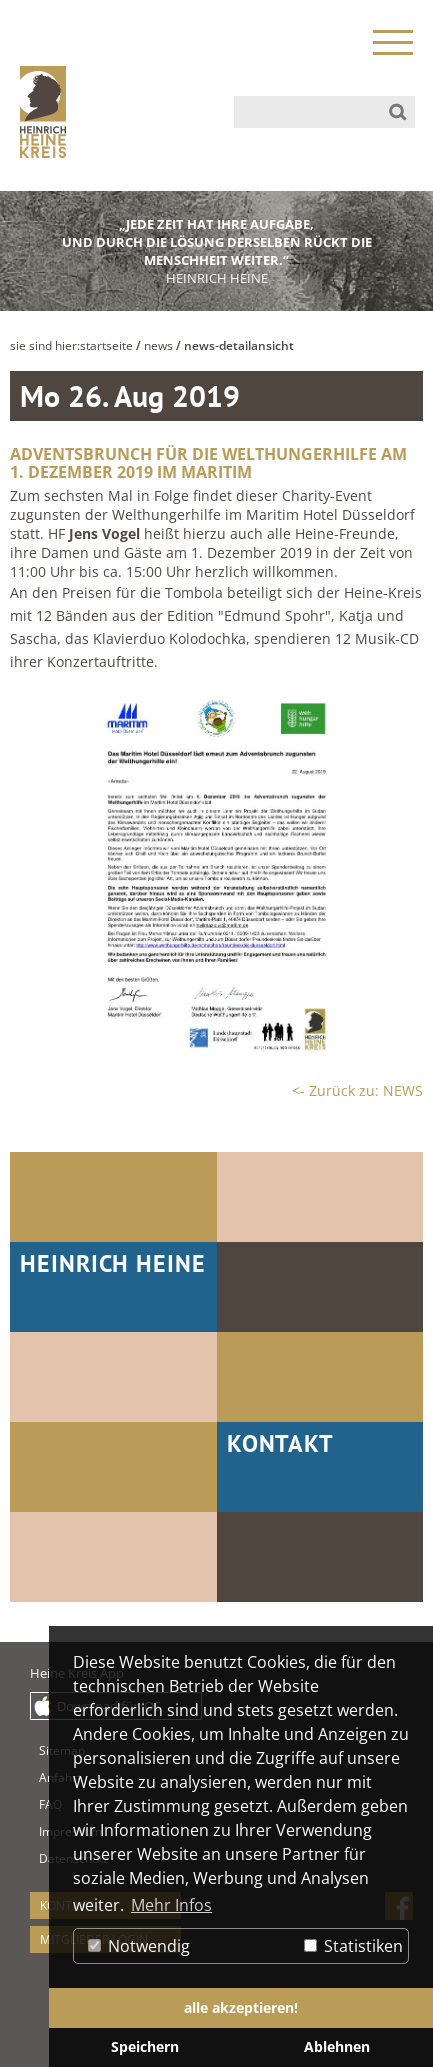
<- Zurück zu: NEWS (357, 1090)
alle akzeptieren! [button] (241, 2007)
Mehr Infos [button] (171, 1905)
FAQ (48, 1804)
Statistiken (353, 1946)
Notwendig (139, 1946)
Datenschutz (48, 1858)
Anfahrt (48, 1777)
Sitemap (48, 1750)
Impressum (48, 1831)
